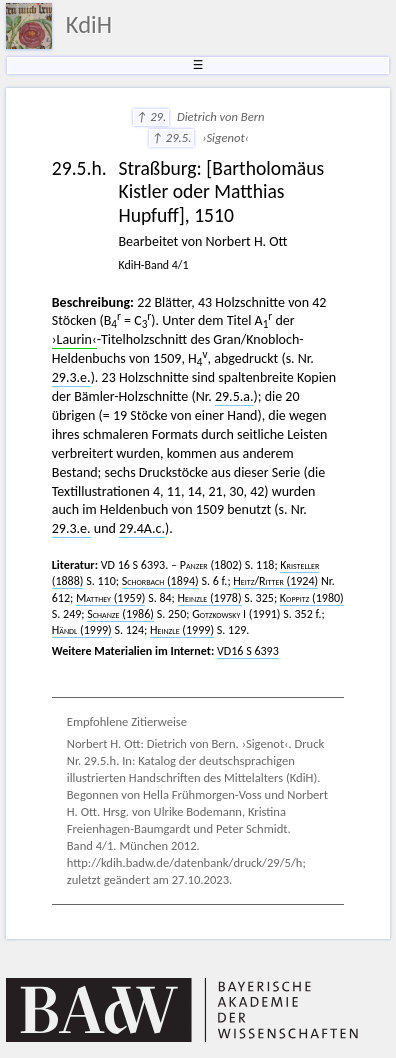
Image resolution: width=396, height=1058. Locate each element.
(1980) (312, 598)
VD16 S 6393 (248, 651)
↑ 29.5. (172, 137)
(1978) (210, 598)
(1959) (110, 598)
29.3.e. (71, 377)
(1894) (160, 581)
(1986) (120, 614)
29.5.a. (234, 396)
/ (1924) (275, 581)
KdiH (89, 25)
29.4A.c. (142, 528)
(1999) (82, 630)
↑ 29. (151, 116)
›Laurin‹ (74, 339)
